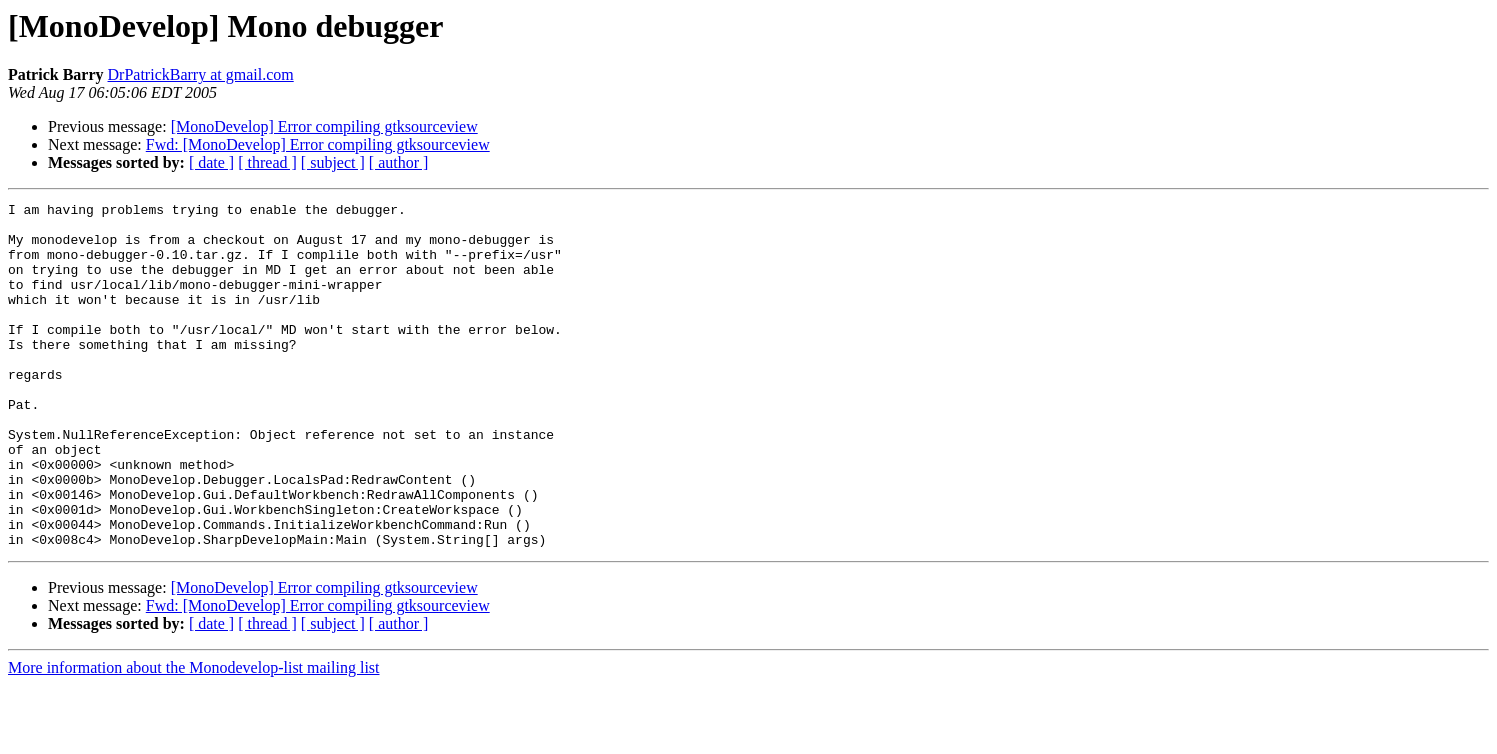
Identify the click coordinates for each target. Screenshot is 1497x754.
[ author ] (399, 162)
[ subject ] (333, 162)
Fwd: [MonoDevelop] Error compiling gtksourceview (318, 144)
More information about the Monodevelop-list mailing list (194, 736)
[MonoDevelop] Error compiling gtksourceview (324, 126)
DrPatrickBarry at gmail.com (201, 74)
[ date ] (211, 162)
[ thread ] (267, 162)
